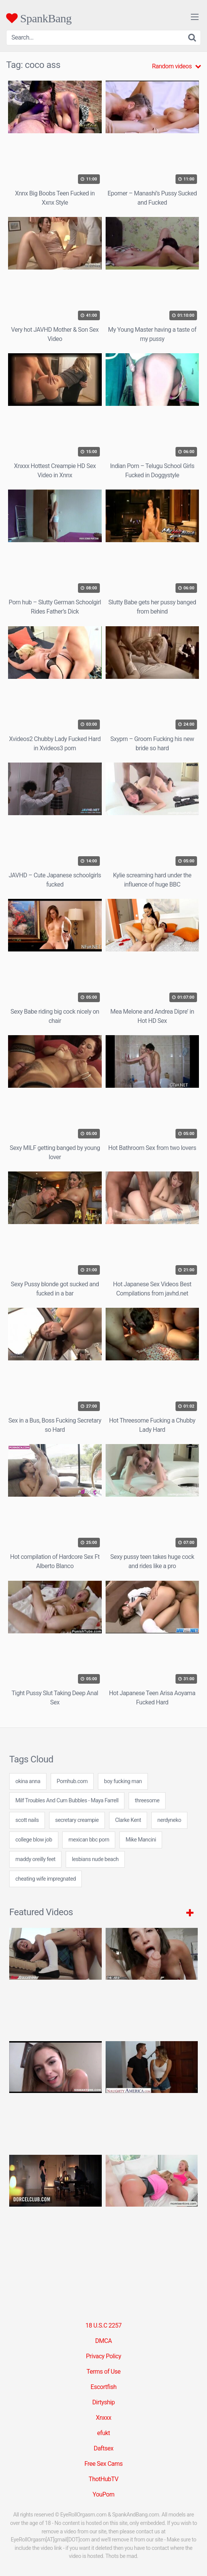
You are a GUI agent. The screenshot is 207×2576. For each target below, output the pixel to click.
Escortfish (103, 2387)
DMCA (103, 2340)
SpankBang (38, 18)
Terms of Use (103, 2371)
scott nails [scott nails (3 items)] (27, 1820)
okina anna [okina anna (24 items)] (27, 1781)
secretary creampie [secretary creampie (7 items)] (77, 1820)
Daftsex (103, 2448)
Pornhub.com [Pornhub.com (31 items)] (72, 1781)
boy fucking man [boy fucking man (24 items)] (123, 1781)
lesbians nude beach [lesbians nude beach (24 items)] (95, 1859)
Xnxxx (103, 2417)
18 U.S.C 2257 (103, 2325)
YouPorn (103, 2494)
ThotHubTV (103, 2479)
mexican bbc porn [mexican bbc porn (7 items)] (88, 1839)
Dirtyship (103, 2402)
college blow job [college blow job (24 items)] (33, 1839)
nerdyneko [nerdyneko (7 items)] (169, 1820)
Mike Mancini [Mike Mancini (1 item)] (141, 1839)
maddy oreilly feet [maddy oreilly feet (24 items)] (35, 1859)
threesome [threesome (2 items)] (147, 1800)
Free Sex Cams (103, 2463)
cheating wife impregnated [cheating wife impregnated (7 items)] (45, 1879)
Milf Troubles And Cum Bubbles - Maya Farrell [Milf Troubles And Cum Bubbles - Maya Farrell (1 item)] (66, 1800)
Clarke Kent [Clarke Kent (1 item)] (128, 1820)
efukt (103, 2433)
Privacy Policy (103, 2356)
